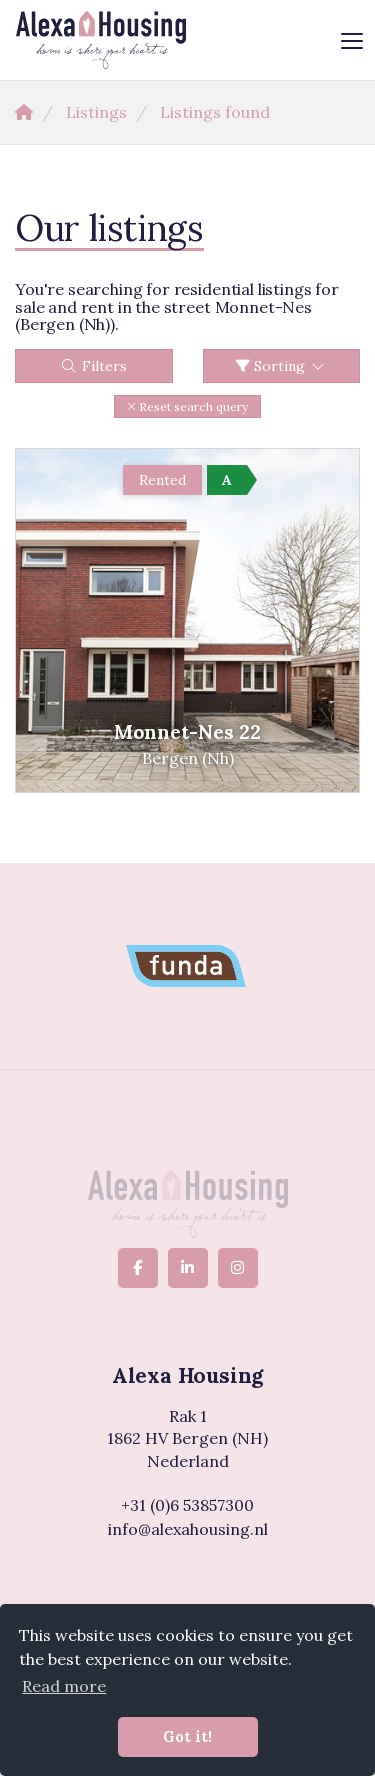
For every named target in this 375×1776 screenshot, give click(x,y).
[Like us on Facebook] (138, 1268)
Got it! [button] (187, 1737)
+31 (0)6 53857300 (187, 1505)
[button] (187, 406)
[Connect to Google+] (238, 1268)
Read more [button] (64, 1686)
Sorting (281, 366)
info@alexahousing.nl (188, 1529)
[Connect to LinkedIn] (188, 1268)
